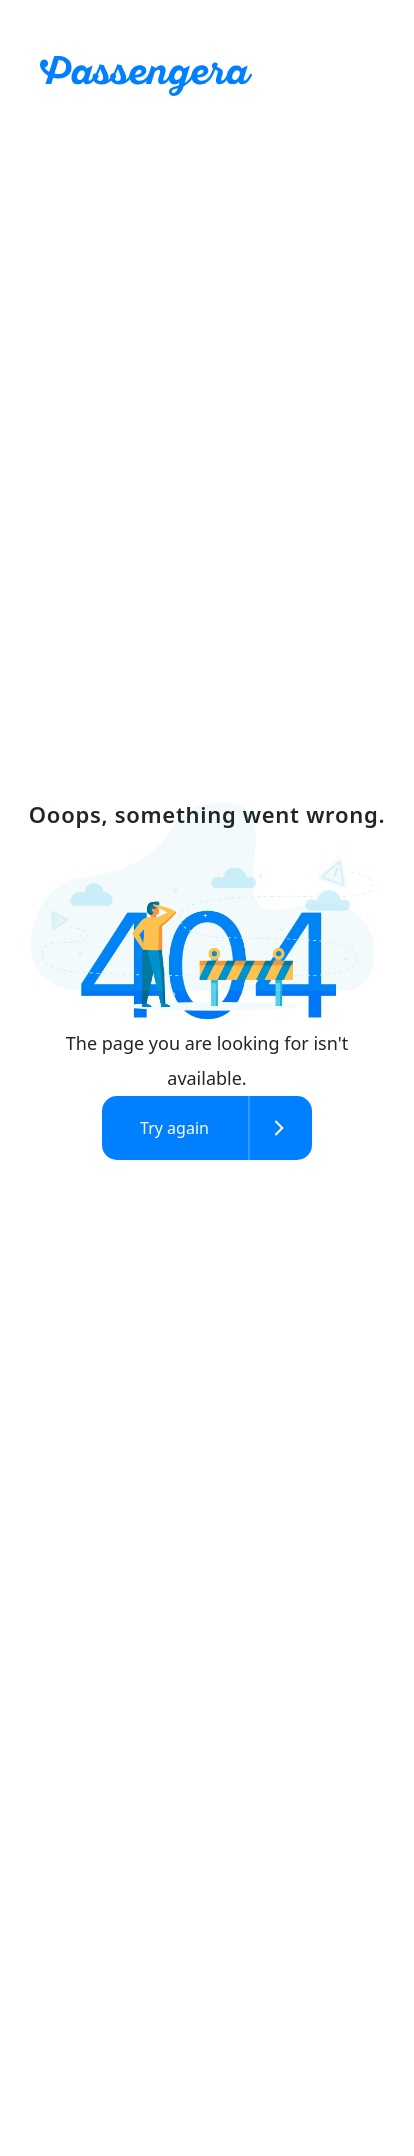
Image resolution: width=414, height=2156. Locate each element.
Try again (174, 1128)
